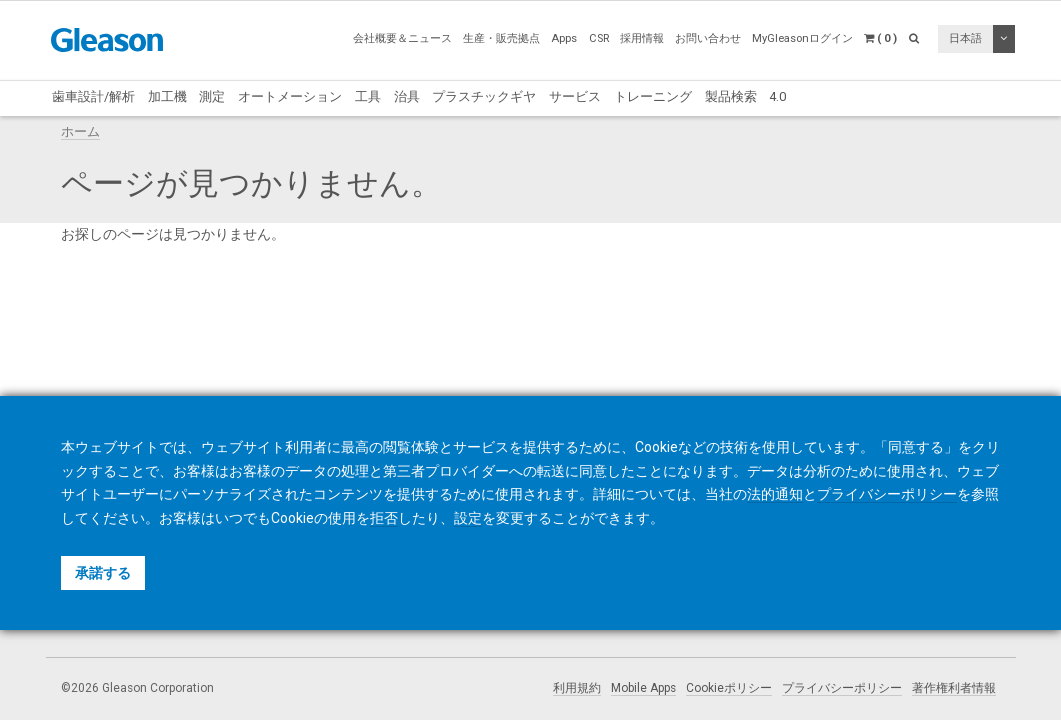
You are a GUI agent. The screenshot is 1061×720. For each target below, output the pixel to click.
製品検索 (731, 96)
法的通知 (775, 494)
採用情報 (642, 38)
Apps (564, 38)
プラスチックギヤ (484, 96)
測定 (212, 96)
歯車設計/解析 (93, 96)
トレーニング (653, 96)
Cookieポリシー (729, 688)
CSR (599, 38)
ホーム (80, 131)
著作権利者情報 (954, 688)
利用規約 (577, 688)
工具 (368, 96)
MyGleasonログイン (802, 38)
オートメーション (290, 96)
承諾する (103, 573)
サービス (575, 96)
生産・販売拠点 (501, 38)
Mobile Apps (643, 688)
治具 (407, 96)
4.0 (777, 96)
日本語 (965, 38)
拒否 (384, 518)
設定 (468, 518)
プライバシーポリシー (842, 688)
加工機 (167, 96)
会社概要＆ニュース (402, 38)
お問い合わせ (708, 38)
